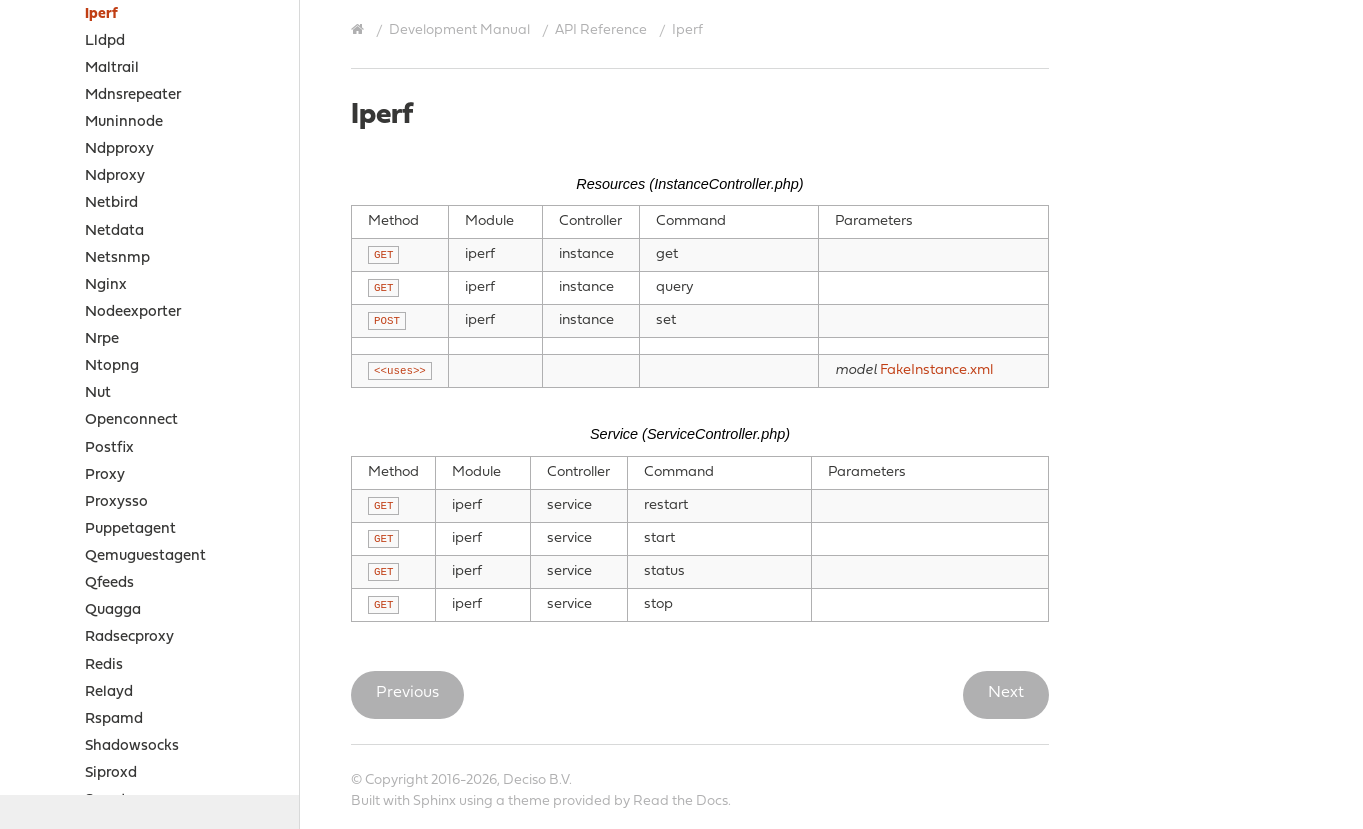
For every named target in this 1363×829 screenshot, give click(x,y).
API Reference (601, 30)
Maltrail (112, 68)
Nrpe (102, 339)
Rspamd (114, 719)
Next (1006, 693)
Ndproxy (115, 176)
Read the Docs (680, 801)
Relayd (109, 692)
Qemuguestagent (145, 556)
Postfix (109, 448)
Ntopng (112, 366)
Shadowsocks (132, 746)
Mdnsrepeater (133, 95)
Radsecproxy (129, 637)
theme (529, 801)
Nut (98, 393)
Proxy (105, 475)
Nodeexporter (133, 312)
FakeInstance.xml (936, 370)
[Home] (360, 30)
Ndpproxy (119, 149)
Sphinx (434, 801)
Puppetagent (130, 529)
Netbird (111, 203)
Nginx (106, 285)
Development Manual (459, 30)
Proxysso (116, 502)
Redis (104, 665)
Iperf (101, 14)
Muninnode (124, 122)
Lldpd (105, 41)
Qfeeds (109, 583)
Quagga (113, 610)
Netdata (114, 231)
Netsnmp (117, 258)
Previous (407, 693)
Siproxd (111, 773)
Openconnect (131, 420)
